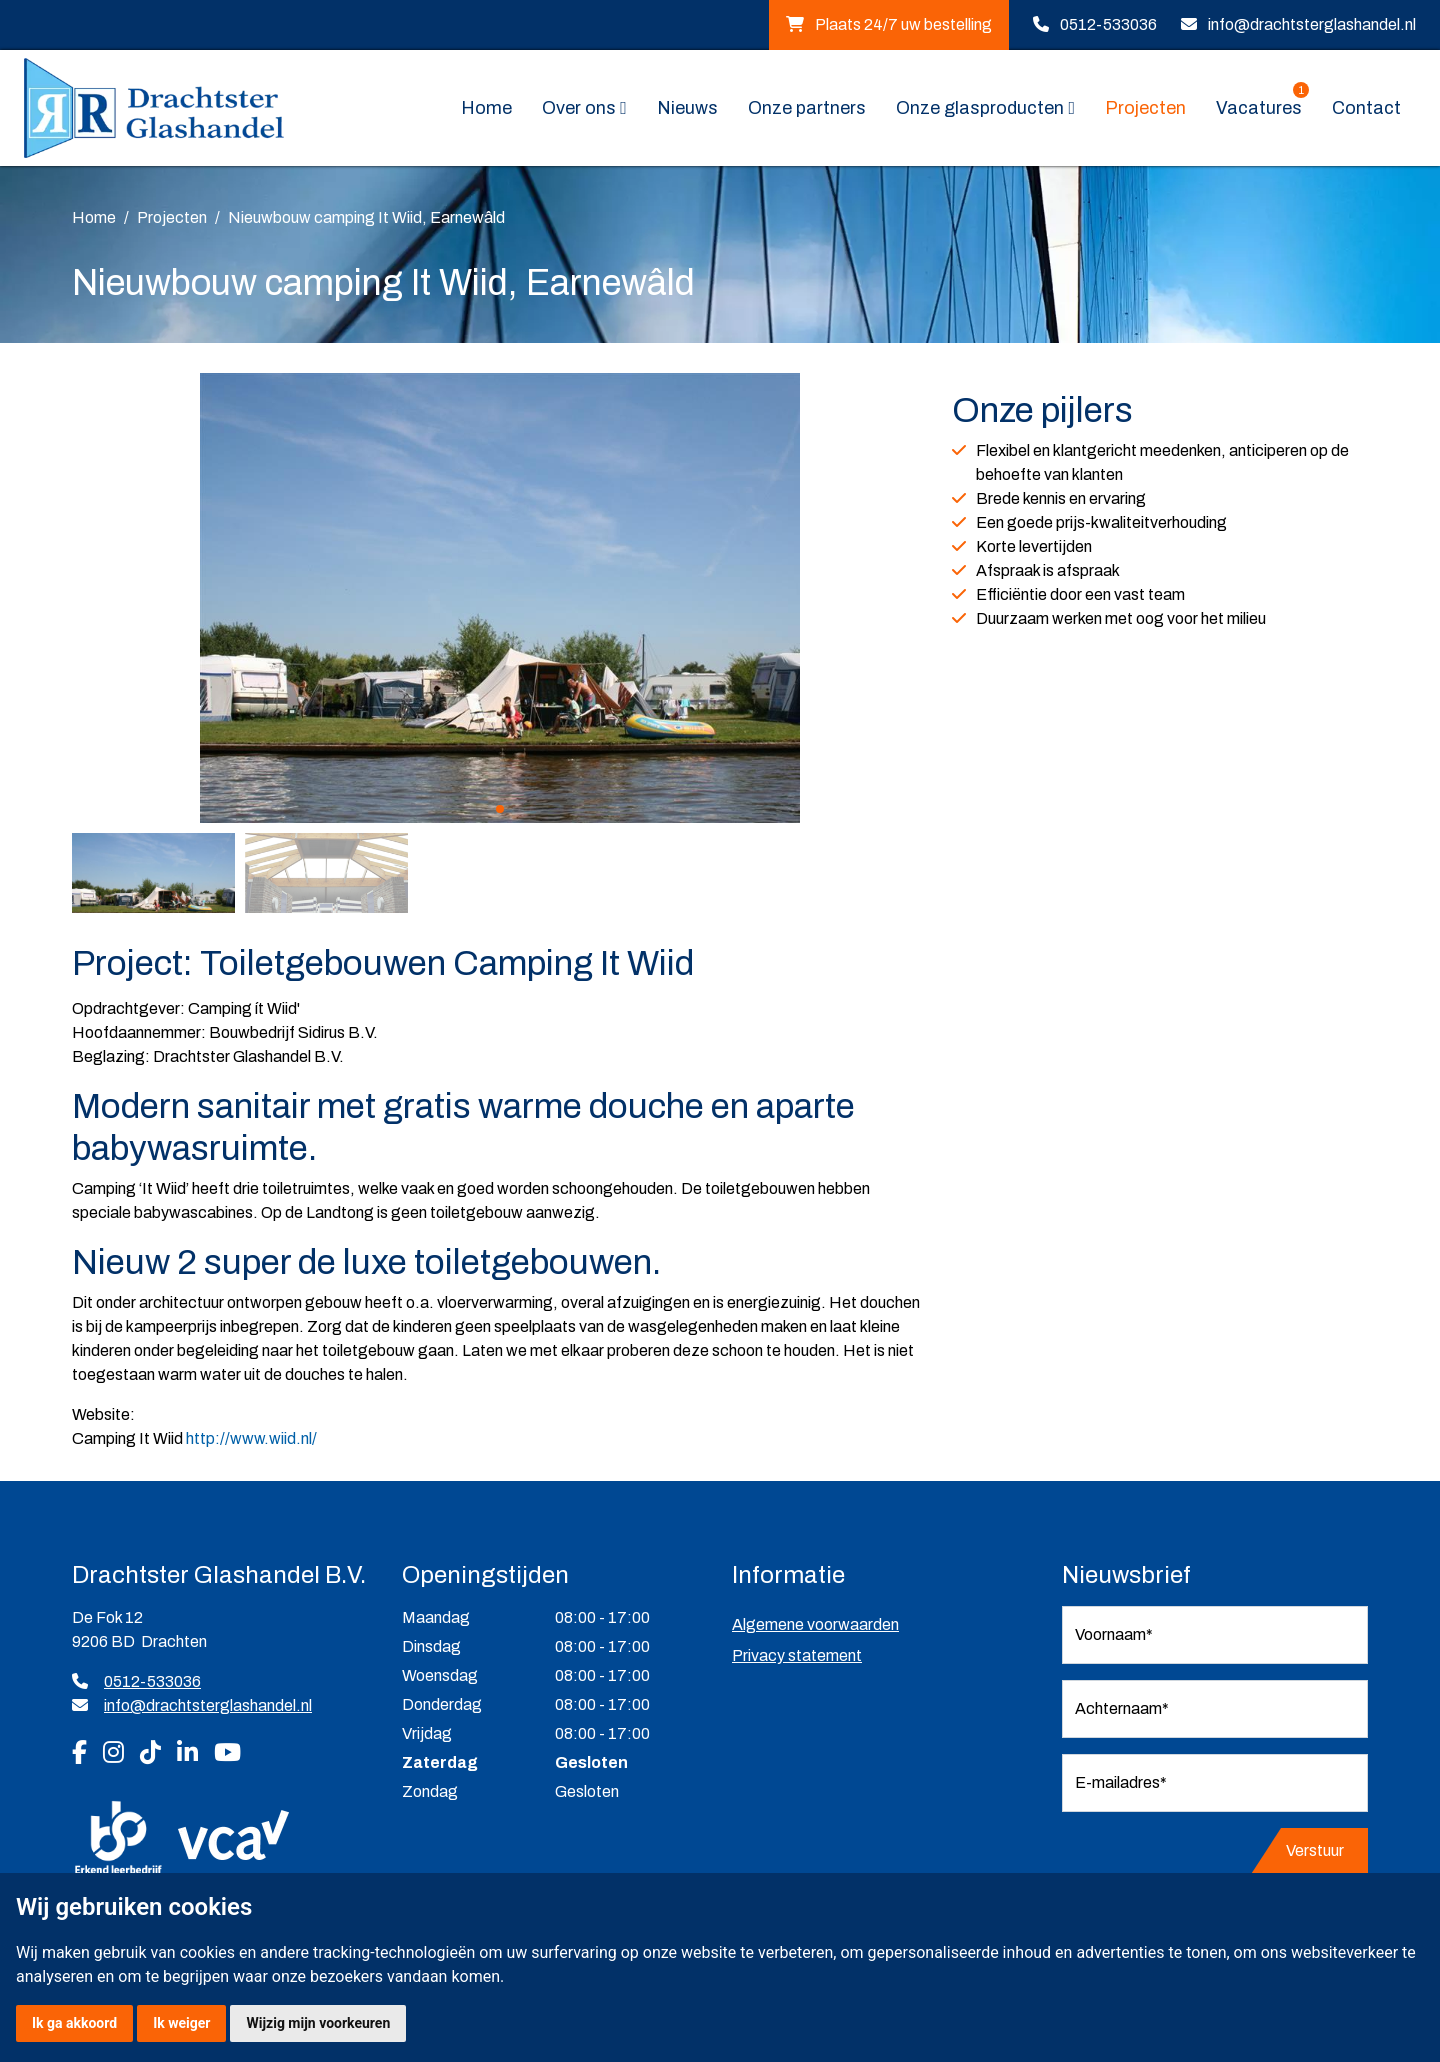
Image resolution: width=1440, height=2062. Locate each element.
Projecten (1145, 108)
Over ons (579, 108)
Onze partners (807, 108)
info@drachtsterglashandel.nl (1312, 24)
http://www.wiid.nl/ (251, 1438)
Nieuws (687, 108)
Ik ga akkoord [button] (74, 2023)
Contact (1366, 108)
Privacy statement (797, 1655)
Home (486, 108)
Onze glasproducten (980, 108)
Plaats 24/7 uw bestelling (889, 24)
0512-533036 (1108, 24)
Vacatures (1262, 106)
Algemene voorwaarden (815, 1624)
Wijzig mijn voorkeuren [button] (318, 2023)
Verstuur (1315, 1850)
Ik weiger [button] (181, 2023)
